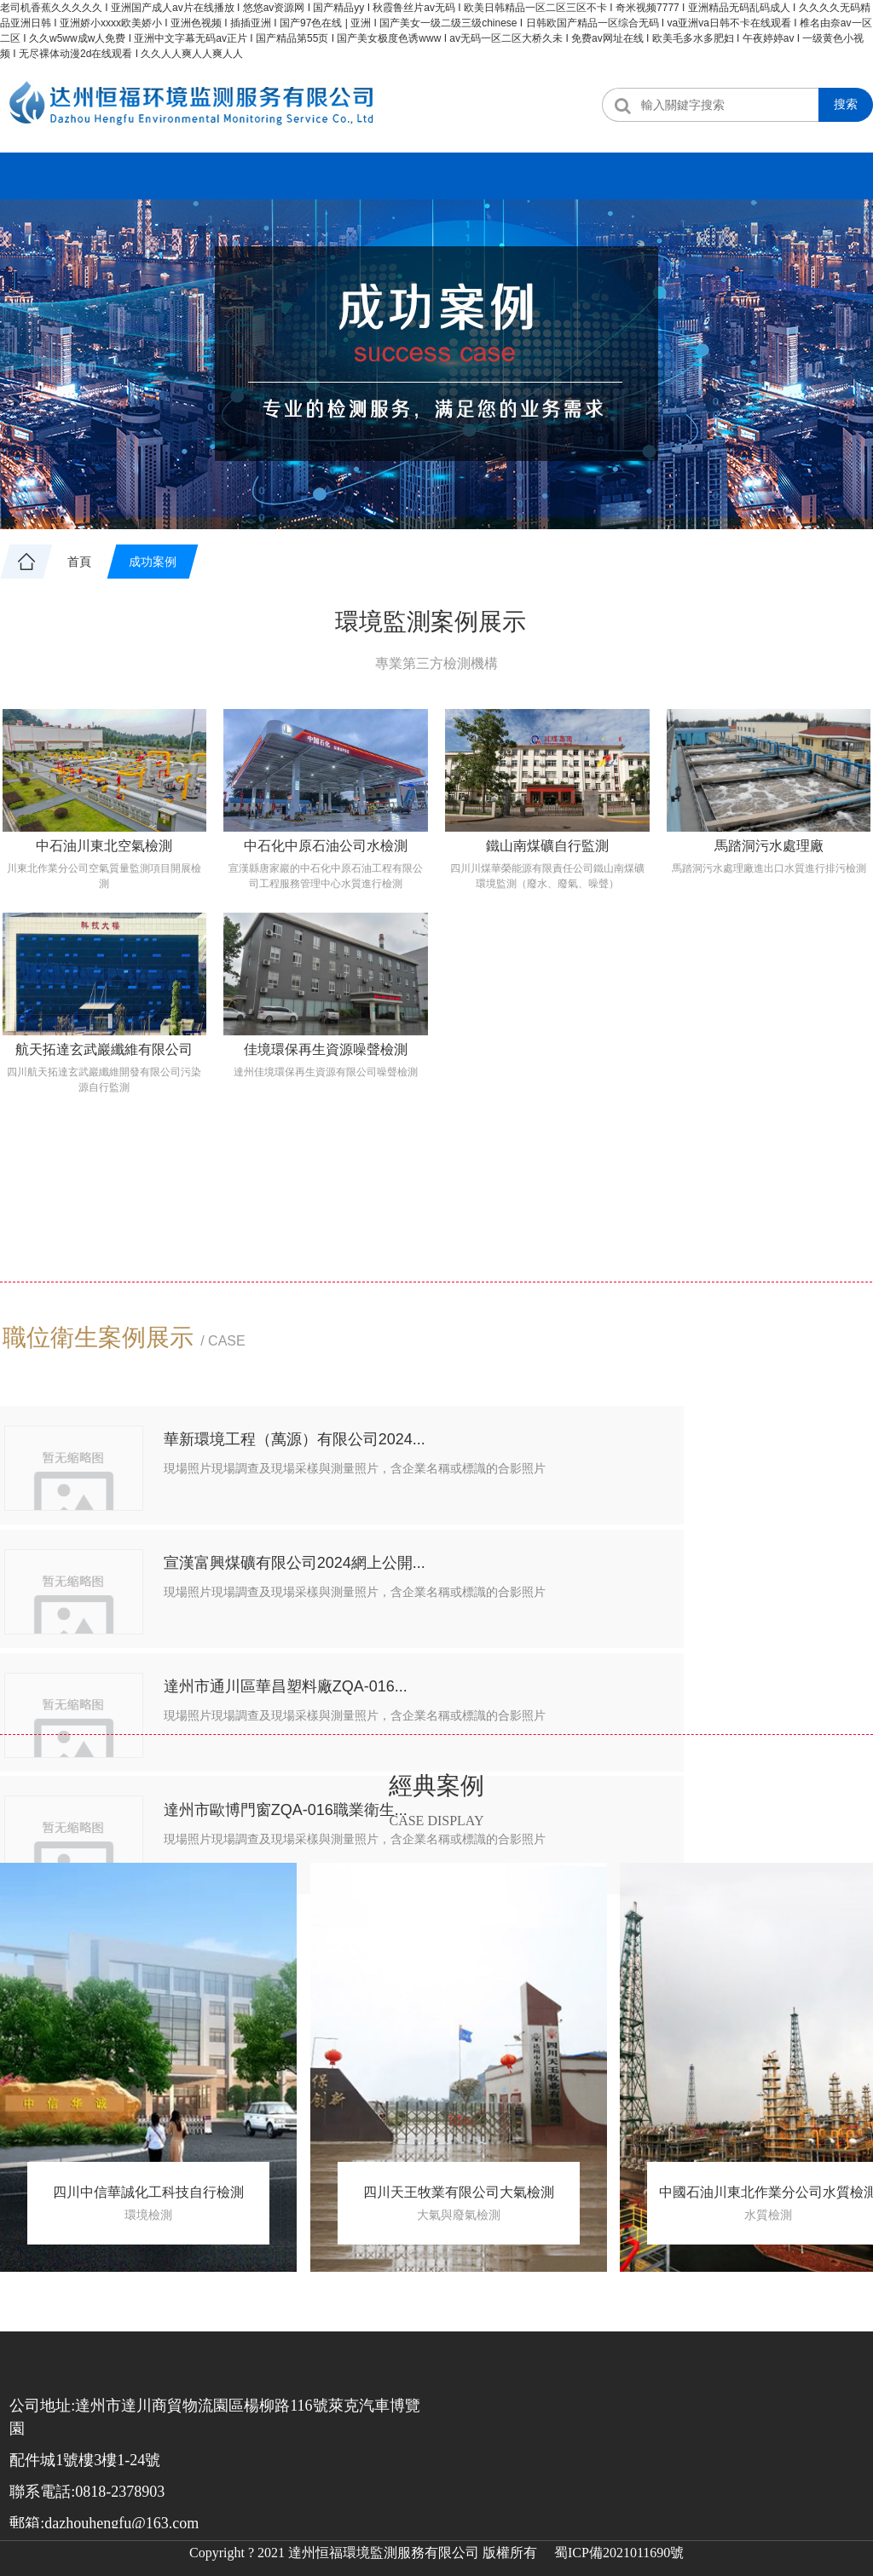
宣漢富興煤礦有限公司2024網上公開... (723, 1462)
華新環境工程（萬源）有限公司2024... (276, 1462)
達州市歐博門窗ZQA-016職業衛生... (721, 1613)
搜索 (846, 104)
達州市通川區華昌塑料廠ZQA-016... (268, 1613)
